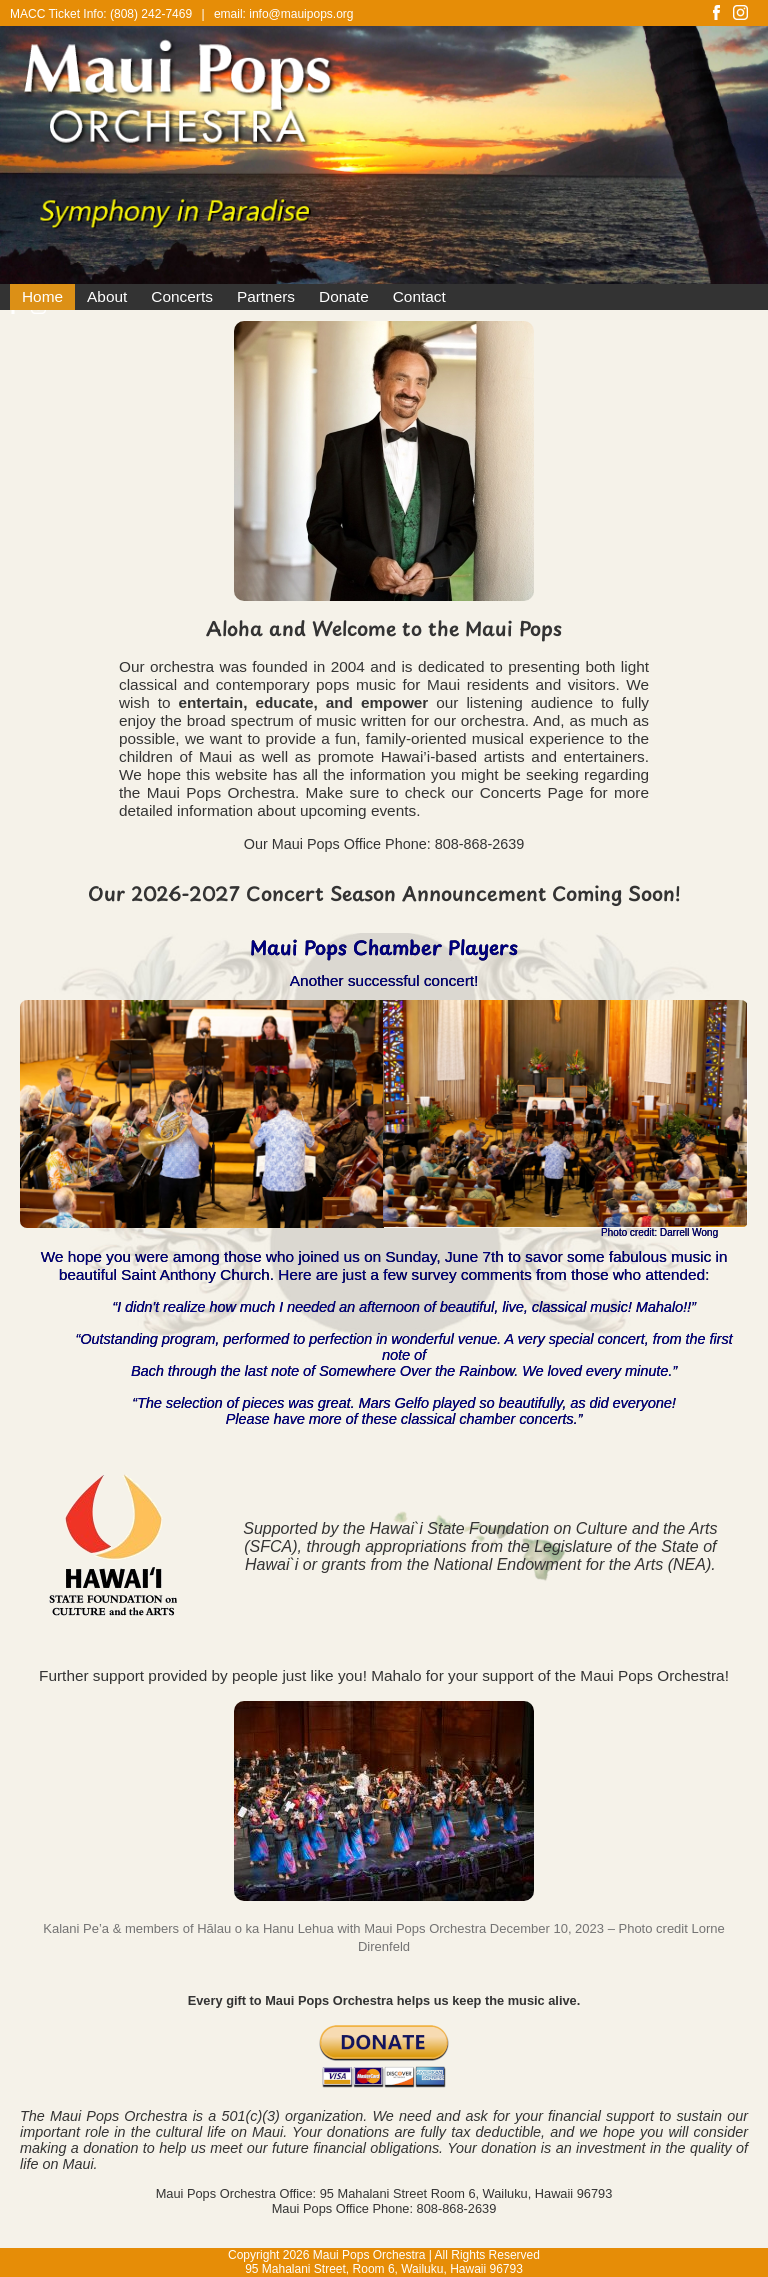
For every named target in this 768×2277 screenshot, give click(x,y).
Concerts (182, 296)
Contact (419, 296)
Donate (344, 296)
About (107, 296)
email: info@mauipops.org (284, 14)
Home (42, 296)
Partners (266, 296)
